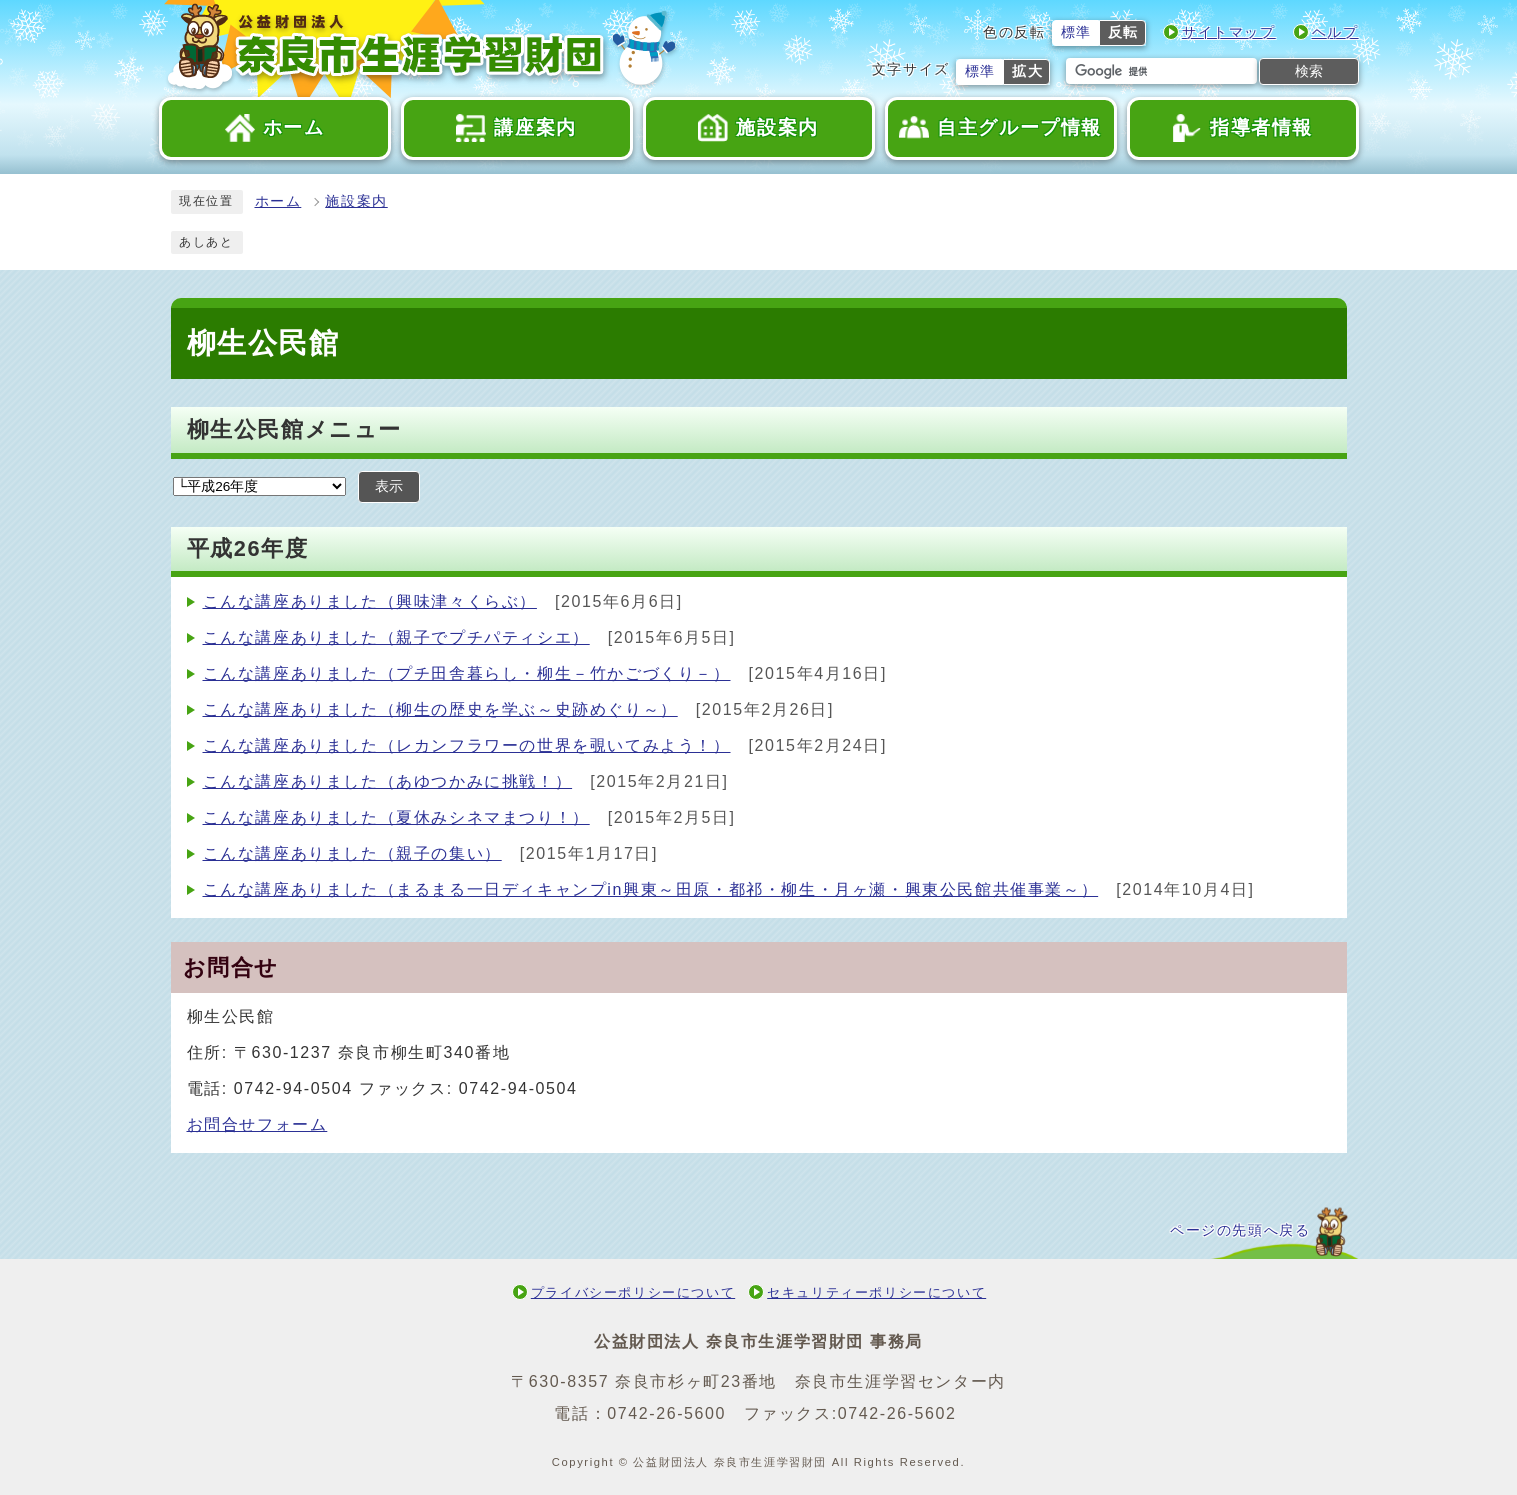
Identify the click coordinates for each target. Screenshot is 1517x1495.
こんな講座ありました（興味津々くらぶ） (370, 601)
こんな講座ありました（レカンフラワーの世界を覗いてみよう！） (467, 745)
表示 (389, 486)
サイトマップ (1229, 32)
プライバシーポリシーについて (633, 1292)
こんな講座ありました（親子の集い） (352, 853)
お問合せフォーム (257, 1124)
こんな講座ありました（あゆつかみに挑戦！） (388, 781)
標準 (1076, 32)
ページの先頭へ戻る (1240, 1230)
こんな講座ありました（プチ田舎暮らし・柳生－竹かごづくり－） (467, 673)
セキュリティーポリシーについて (876, 1292)
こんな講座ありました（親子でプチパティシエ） (396, 637)
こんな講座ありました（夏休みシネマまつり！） (396, 817)
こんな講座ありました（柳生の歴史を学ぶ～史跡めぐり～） (440, 709)
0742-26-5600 (666, 1413)
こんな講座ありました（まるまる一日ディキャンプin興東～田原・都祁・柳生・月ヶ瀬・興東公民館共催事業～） (651, 889)
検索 (1309, 71)
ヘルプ (1335, 32)
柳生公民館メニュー (294, 429)
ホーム (278, 201)
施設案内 (356, 201)
